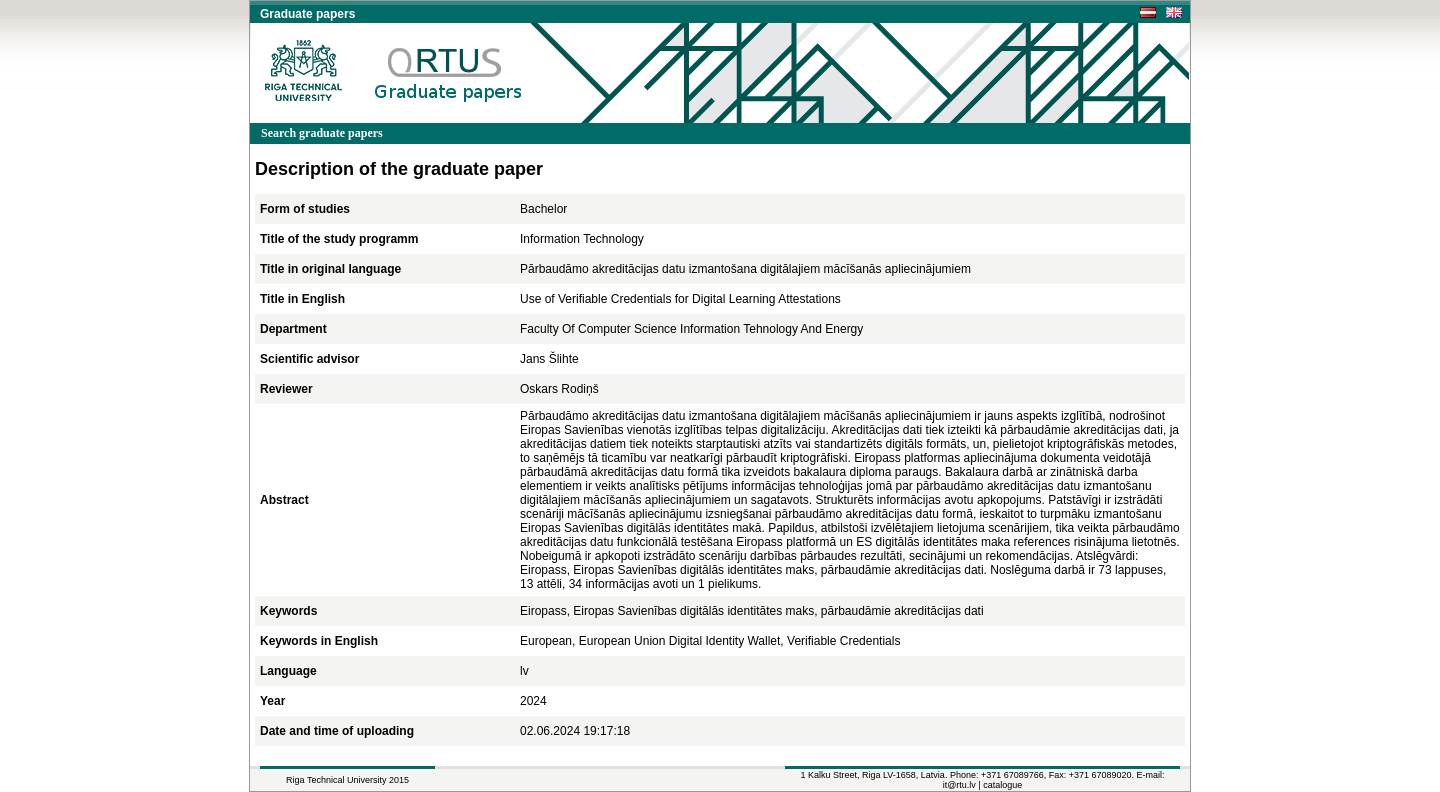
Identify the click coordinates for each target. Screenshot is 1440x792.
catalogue (1002, 785)
